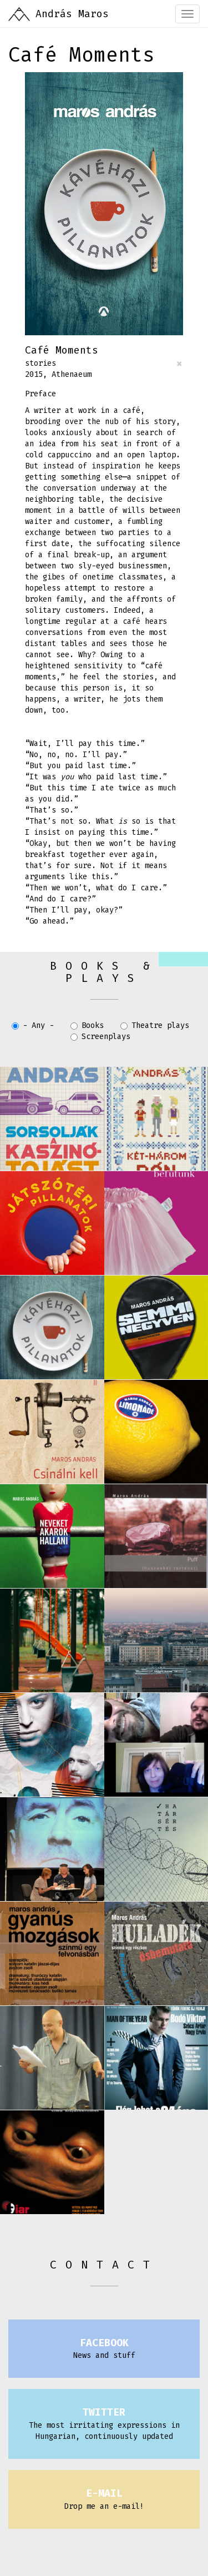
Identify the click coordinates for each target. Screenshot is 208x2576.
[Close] (179, 364)
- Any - (33, 1025)
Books (87, 1025)
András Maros (72, 14)
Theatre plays (154, 1025)
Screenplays (100, 1036)
